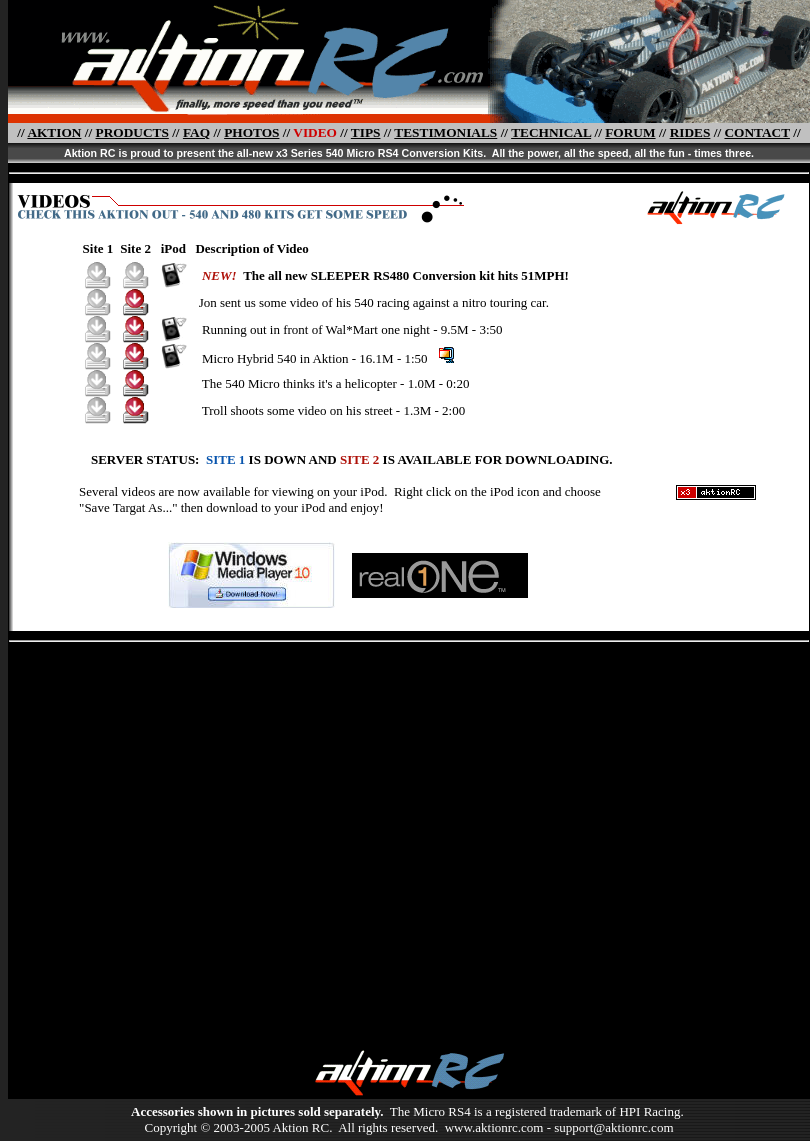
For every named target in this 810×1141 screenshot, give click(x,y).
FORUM (630, 132)
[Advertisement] (187, 838)
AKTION (54, 132)
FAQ (196, 132)
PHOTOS (251, 132)
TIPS (366, 132)
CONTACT (756, 132)
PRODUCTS (132, 132)
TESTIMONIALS (445, 132)
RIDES (690, 132)
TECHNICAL (551, 132)
